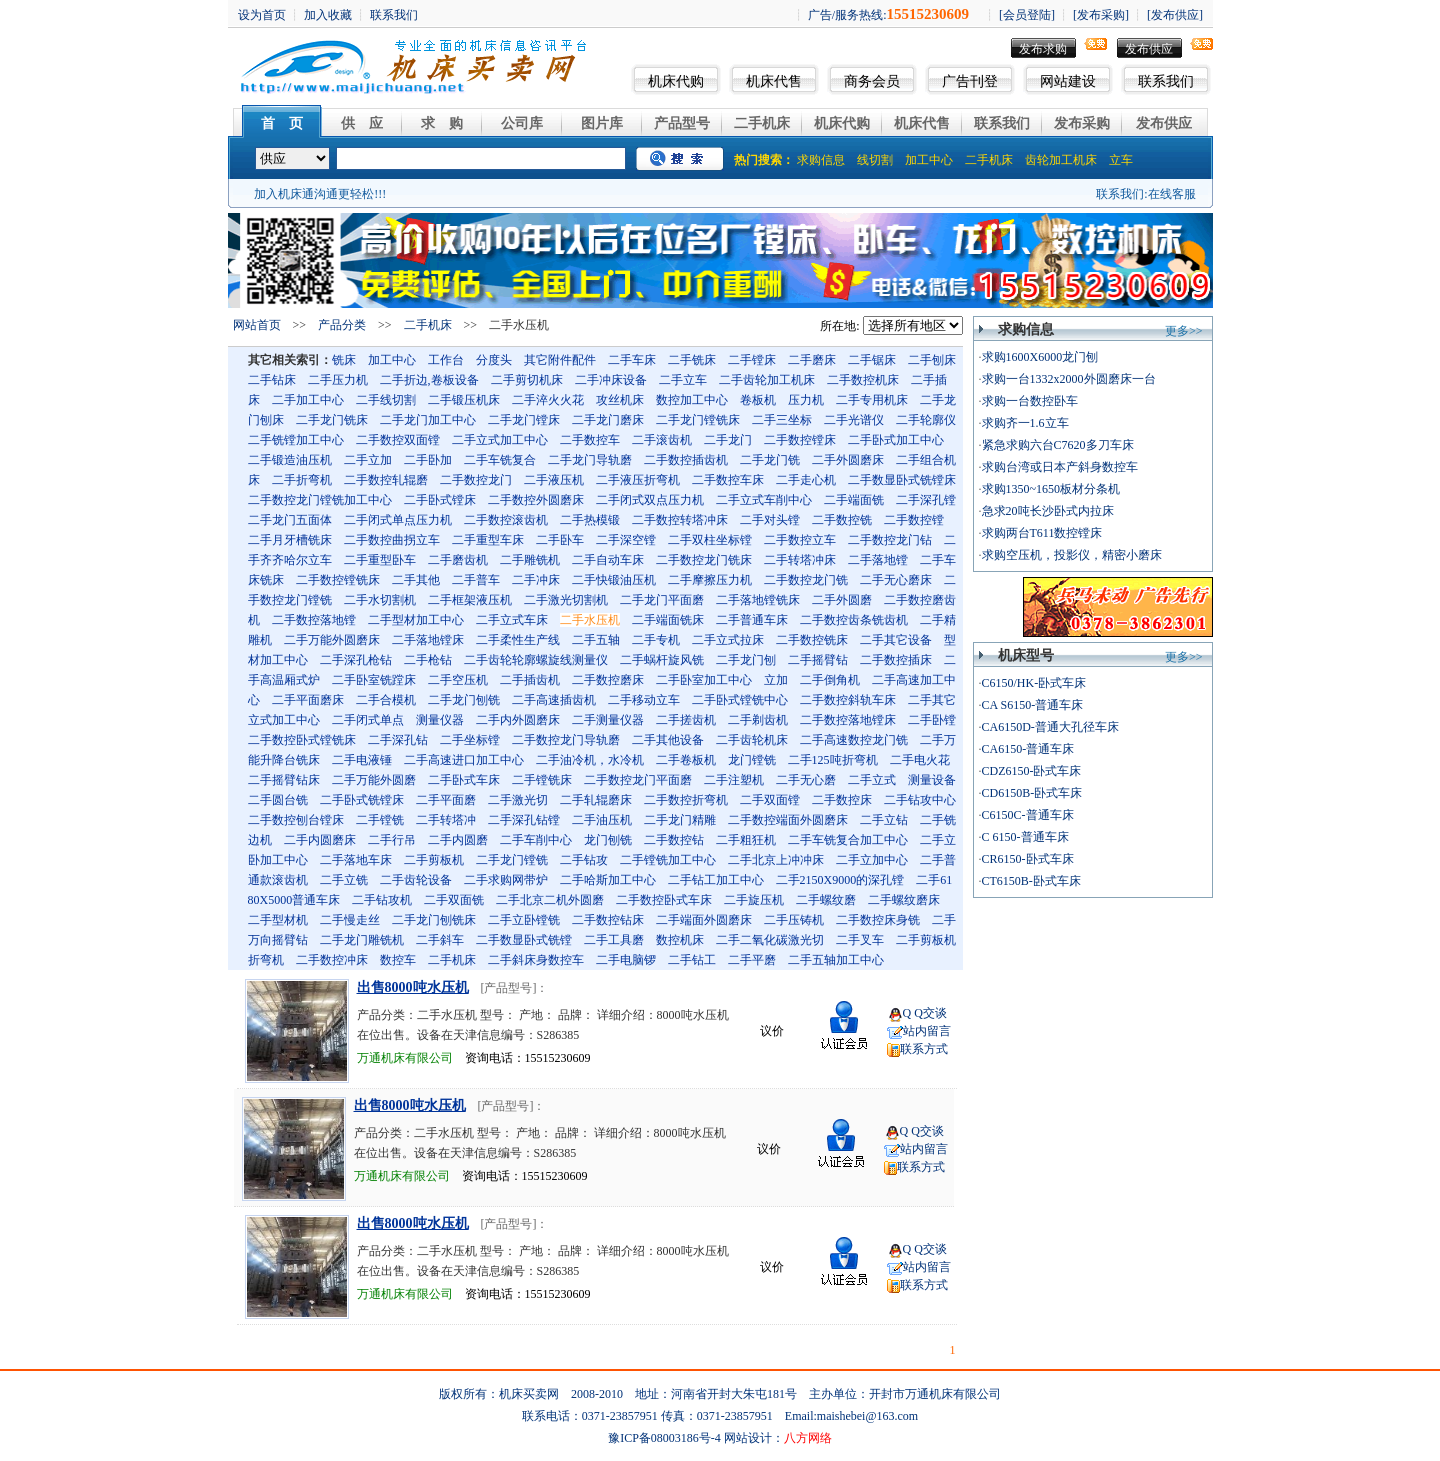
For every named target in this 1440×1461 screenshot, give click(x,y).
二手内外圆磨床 (518, 720)
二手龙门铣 (770, 460)
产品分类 (342, 325)
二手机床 (762, 123)
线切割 (875, 160)
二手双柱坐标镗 (710, 540)
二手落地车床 (356, 860)
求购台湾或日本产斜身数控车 (1060, 467)
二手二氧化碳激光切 (770, 940)
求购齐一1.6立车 (1025, 423)
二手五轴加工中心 (836, 960)
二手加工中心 (308, 400)
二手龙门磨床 (608, 420)
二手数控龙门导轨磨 (566, 740)
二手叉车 (860, 940)
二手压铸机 (794, 920)
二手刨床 (932, 360)
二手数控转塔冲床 (680, 520)
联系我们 (1166, 81)
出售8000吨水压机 (413, 987)
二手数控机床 (863, 380)
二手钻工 (692, 960)
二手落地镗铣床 (758, 600)
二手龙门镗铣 (512, 860)
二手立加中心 (872, 860)
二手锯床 (872, 360)
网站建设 (1068, 81)
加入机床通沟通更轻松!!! (320, 194)
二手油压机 (602, 820)
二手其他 (416, 580)
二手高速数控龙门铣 (854, 740)
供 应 (362, 123)
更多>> (1184, 331)
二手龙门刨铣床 (434, 920)
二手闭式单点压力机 (398, 520)
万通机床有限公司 (405, 1058)
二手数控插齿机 (686, 460)
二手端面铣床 (668, 620)
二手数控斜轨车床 (848, 700)
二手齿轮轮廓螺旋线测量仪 (536, 660)
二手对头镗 (770, 520)
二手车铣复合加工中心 (848, 840)
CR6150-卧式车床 (1028, 859)
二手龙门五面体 (290, 520)
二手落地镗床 (428, 640)
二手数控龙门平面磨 (638, 780)
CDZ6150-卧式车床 (1032, 771)
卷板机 (758, 400)
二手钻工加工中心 (716, 880)
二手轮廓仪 (926, 420)
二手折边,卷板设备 (429, 380)
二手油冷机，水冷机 (590, 760)
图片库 (602, 123)
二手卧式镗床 (440, 500)
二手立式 (872, 780)
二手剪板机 (434, 860)
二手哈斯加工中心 (608, 880)
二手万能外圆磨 (374, 780)
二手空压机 (458, 680)
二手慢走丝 (350, 920)
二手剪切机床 (527, 380)
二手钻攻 (584, 860)
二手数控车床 (728, 480)
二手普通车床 (752, 620)
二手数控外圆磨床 (536, 500)
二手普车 (476, 580)
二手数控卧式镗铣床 (302, 740)
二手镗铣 (380, 820)
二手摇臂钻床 (284, 780)
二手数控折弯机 (686, 800)
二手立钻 (884, 820)
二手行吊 (392, 840)
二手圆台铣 (278, 800)
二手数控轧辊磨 (386, 480)
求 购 (442, 123)
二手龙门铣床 (332, 420)
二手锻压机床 (464, 400)
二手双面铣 (454, 900)
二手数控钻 (674, 840)
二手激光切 (518, 800)
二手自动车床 (608, 560)
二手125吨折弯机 (833, 760)
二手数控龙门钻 (890, 540)
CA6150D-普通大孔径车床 (1050, 727)
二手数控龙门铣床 (704, 560)
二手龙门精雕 (680, 820)
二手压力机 (338, 380)
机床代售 (774, 81)
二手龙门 (728, 440)
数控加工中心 (692, 400)
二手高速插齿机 (554, 700)
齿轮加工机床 (1061, 160)
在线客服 (1172, 194)
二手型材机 (278, 920)
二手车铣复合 (500, 460)
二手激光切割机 (566, 600)
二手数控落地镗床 (848, 720)
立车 (1121, 160)
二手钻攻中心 (920, 800)
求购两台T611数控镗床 (1042, 533)
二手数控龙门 (476, 480)
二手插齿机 (530, 680)
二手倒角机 (830, 680)
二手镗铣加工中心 (668, 860)
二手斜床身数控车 (536, 960)
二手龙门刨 (746, 660)
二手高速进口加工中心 (464, 760)
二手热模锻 (590, 520)
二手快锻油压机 (614, 580)
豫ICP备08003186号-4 (664, 1438)
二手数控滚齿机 (506, 520)
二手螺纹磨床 (904, 900)
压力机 (806, 400)
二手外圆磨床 (848, 460)
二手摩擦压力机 (710, 580)
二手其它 (932, 700)
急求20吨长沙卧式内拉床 (1048, 511)
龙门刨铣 (608, 840)
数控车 (398, 960)
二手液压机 (554, 480)
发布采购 (1082, 123)
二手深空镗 (626, 540)
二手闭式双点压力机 (650, 500)
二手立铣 (344, 880)
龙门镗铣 (752, 760)
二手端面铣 (854, 500)
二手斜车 (440, 940)
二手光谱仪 (854, 420)
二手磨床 (812, 360)
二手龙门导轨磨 (590, 460)
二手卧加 (428, 460)
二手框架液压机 (470, 600)
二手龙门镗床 (524, 420)
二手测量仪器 (608, 720)
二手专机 (656, 640)
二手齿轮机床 (752, 740)
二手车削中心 (536, 840)
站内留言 (927, 1031)
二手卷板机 (686, 760)
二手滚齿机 (662, 440)
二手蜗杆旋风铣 (662, 660)
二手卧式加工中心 (896, 440)
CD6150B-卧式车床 (1032, 793)
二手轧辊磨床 (596, 800)
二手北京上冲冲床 (776, 860)
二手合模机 (386, 700)
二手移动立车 (644, 700)
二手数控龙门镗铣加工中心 (320, 500)
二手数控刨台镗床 (296, 820)
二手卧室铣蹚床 (374, 680)
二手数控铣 (842, 520)
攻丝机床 (620, 400)
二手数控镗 (914, 520)
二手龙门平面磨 (662, 600)
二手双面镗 (770, 800)
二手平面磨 (446, 800)
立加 (776, 680)
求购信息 (821, 160)
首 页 (282, 123)
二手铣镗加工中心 (296, 440)
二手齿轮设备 (416, 880)
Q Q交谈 (925, 1013)
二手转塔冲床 (800, 560)
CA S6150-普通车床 (1033, 705)
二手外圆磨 (842, 600)
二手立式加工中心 (500, 440)
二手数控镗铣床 (338, 580)
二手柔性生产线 (518, 640)
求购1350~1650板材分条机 (1051, 489)
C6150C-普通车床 (1028, 815)
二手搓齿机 (686, 720)
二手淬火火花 (548, 400)
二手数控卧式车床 (664, 900)
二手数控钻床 (608, 920)
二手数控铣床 (812, 640)
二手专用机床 (872, 400)
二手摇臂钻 (818, 660)
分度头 (494, 360)
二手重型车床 (488, 540)
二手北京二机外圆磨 (550, 900)
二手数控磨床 (608, 680)
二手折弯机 (302, 480)
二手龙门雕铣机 (362, 940)
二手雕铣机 (530, 560)
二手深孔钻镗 (524, 820)
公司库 (522, 123)
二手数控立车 (800, 540)
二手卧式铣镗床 (362, 800)
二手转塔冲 (446, 820)
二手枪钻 (428, 660)
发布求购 (1043, 49)
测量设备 (932, 780)
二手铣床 (692, 360)
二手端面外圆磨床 (704, 920)
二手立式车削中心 (764, 500)
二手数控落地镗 (314, 620)
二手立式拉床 (728, 640)
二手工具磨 (614, 940)
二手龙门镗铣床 (698, 420)
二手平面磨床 (308, 700)
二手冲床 (536, 580)
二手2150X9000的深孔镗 (840, 880)
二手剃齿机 (758, 720)
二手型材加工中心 (416, 620)
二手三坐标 (782, 420)
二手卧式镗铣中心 (740, 700)
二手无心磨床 (896, 580)
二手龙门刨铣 (464, 700)
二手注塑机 (734, 780)
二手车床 (632, 360)
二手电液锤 (362, 760)
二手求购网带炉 (506, 880)
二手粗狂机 (746, 840)
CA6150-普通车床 (1028, 749)
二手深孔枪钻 (356, 660)
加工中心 (929, 160)
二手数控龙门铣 (806, 580)
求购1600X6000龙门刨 (1040, 357)
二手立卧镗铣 (524, 920)
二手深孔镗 (926, 500)
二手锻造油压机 (290, 460)
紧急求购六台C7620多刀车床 (1058, 445)
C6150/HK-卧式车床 (1034, 683)
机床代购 (676, 81)
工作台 (446, 360)
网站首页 (257, 325)
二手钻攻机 (382, 900)
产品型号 (682, 123)
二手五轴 (596, 640)
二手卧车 (560, 540)
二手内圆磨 (458, 840)
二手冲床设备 (611, 380)
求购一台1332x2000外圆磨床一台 (1069, 379)
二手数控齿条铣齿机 (854, 620)
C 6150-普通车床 (1025, 837)
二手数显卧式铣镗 (524, 940)
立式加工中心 (284, 720)
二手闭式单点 (368, 720)
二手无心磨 (806, 780)
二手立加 (368, 460)
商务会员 (872, 81)
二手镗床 (752, 360)
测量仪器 (440, 720)
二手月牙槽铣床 (290, 540)
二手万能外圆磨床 (332, 640)
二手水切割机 (380, 600)
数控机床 (680, 940)
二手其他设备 (668, 740)
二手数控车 (590, 440)
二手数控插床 (896, 660)
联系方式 (924, 1049)
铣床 (344, 360)
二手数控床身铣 (878, 920)
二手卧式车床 (464, 780)
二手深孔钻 (398, 740)
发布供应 (1149, 49)
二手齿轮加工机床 (767, 380)
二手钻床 (272, 380)
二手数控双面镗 (398, 440)
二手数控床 (842, 800)
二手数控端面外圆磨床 (788, 820)
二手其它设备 (896, 640)
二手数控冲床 (332, 960)
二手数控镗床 (800, 440)
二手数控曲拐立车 (392, 540)
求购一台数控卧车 (1030, 401)
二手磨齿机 (458, 560)
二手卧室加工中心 (704, 680)
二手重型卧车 (380, 560)
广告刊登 (970, 81)
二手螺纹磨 (826, 900)
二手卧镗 (932, 720)
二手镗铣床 (542, 780)
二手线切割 (386, 400)
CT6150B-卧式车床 (1031, 881)
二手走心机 (806, 480)
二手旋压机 (754, 900)
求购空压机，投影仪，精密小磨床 (1072, 555)
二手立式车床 (512, 620)
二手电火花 (920, 760)
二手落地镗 (878, 560)
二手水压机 (590, 620)
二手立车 (683, 380)
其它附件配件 (560, 360)
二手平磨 (752, 960)
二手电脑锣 (626, 960)
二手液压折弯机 (638, 480)
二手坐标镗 (470, 740)
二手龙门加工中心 (428, 420)
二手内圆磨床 (320, 840)
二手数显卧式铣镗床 (902, 480)
